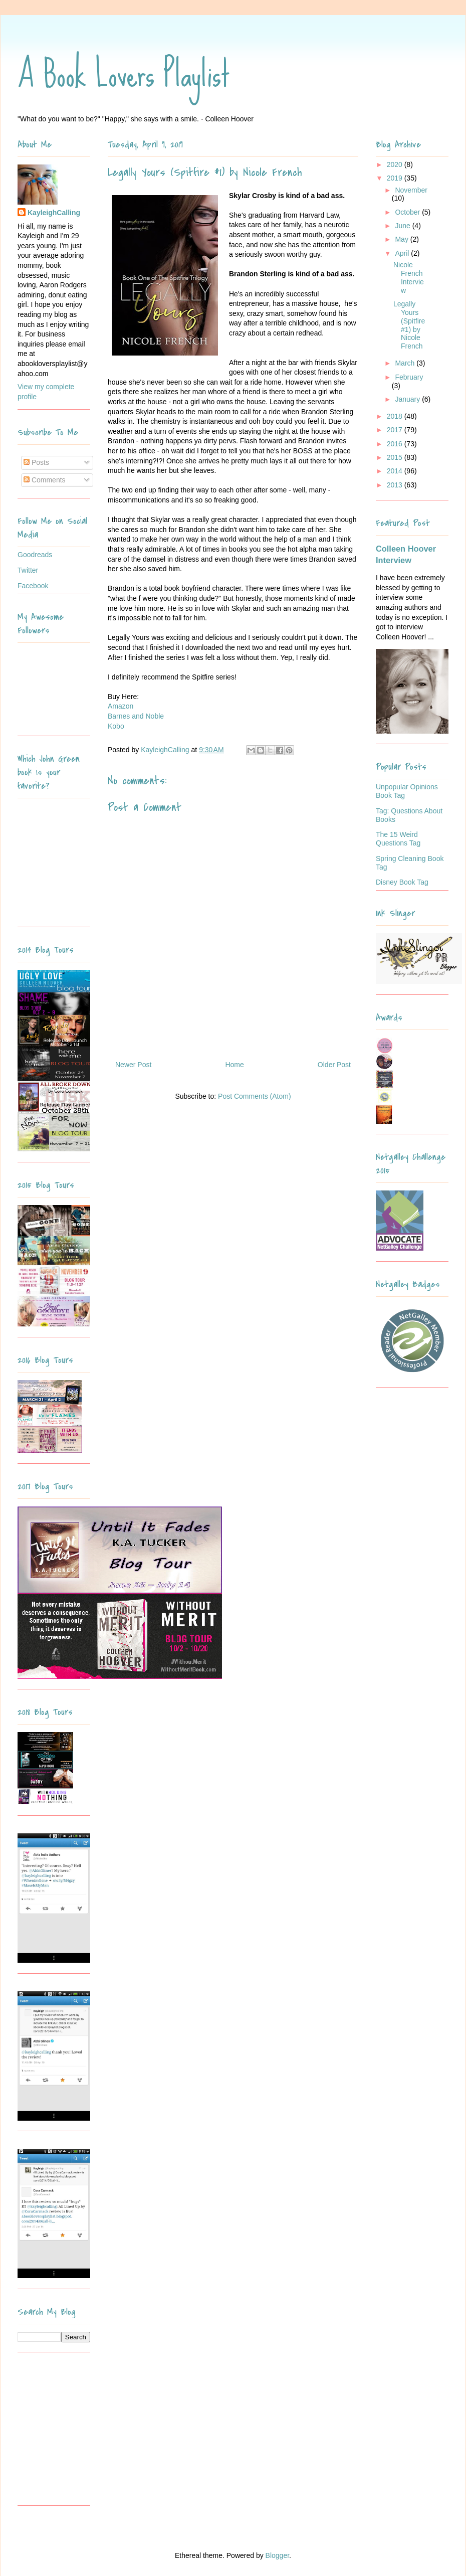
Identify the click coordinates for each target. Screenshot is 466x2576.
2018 (395, 416)
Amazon (120, 706)
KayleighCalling (54, 213)
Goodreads (35, 555)
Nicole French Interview (408, 277)
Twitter (28, 570)
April (403, 253)
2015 (395, 457)
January (408, 399)
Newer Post (133, 1065)
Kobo (116, 726)
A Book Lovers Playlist (124, 74)
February (409, 377)
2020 (395, 164)
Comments (45, 480)
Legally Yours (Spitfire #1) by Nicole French (409, 325)
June (403, 226)
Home (234, 1065)
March (405, 363)
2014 (395, 471)
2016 (395, 444)
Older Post (334, 1065)
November (411, 190)
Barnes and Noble (136, 716)
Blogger (277, 2555)
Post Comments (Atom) (254, 1096)
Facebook (33, 586)
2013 (395, 485)
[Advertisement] (80, 2432)
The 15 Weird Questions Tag (398, 838)
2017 (395, 430)
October (408, 212)
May (402, 239)
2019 (395, 178)
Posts (36, 462)
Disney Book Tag (402, 882)
